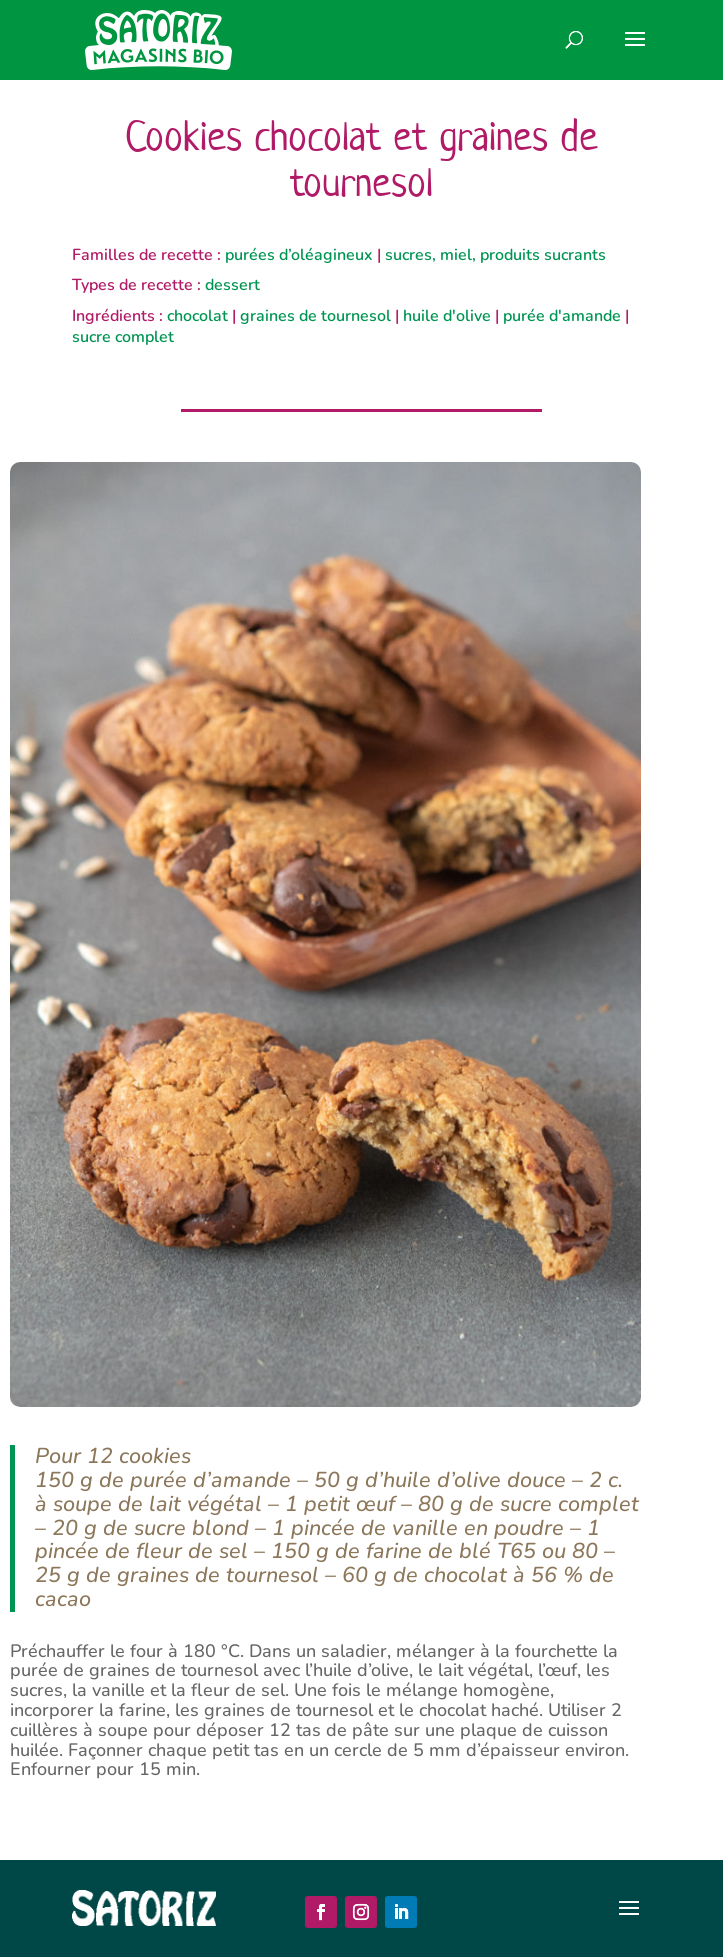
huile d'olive (447, 316)
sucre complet (123, 337)
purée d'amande (562, 316)
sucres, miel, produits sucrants (495, 255)
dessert (232, 285)
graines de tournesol (315, 316)
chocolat (197, 316)
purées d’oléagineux (299, 255)
